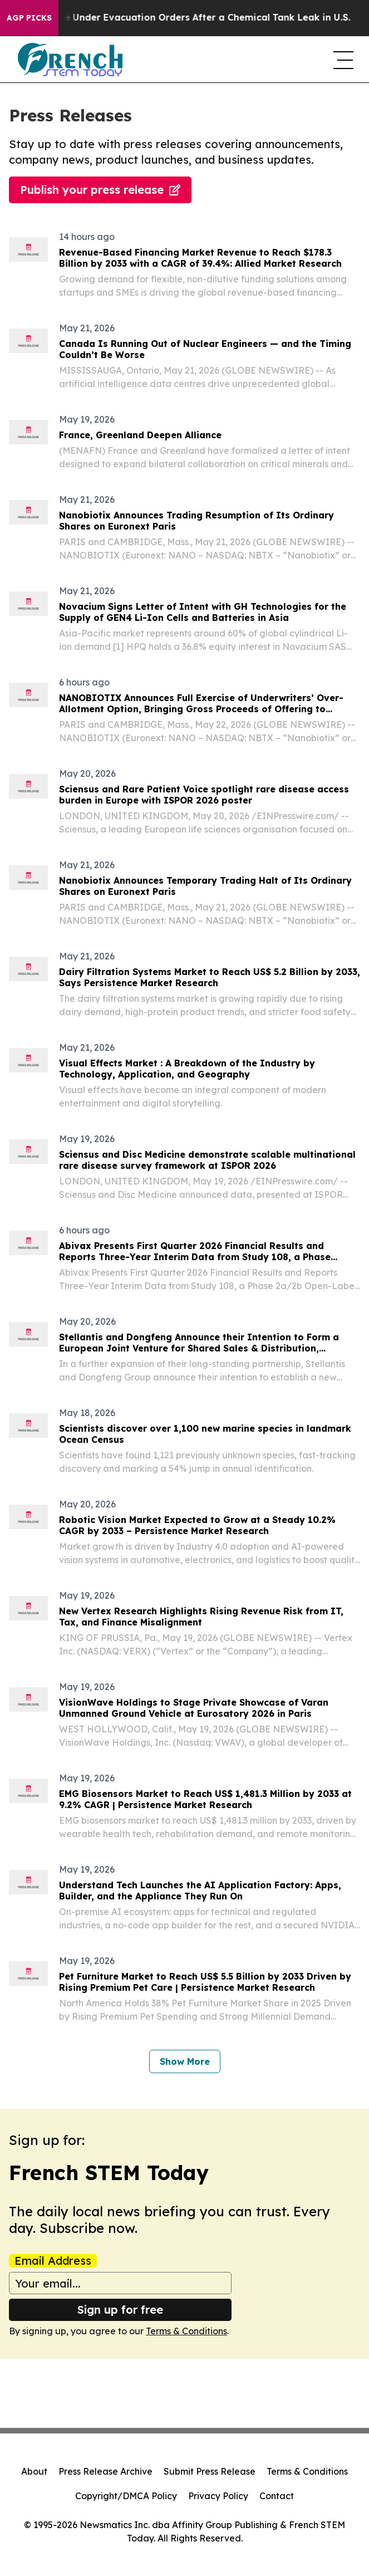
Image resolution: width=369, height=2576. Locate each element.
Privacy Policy (218, 2495)
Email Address (52, 2261)
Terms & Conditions (186, 2331)
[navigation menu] (342, 59)
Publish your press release (100, 190)
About (34, 2471)
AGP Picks (29, 18)
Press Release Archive (105, 2471)
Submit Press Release (209, 2471)
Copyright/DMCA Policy (126, 2495)
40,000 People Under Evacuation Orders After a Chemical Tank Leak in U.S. (186, 17)
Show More (185, 2061)
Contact (276, 2495)
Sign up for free (120, 2310)
